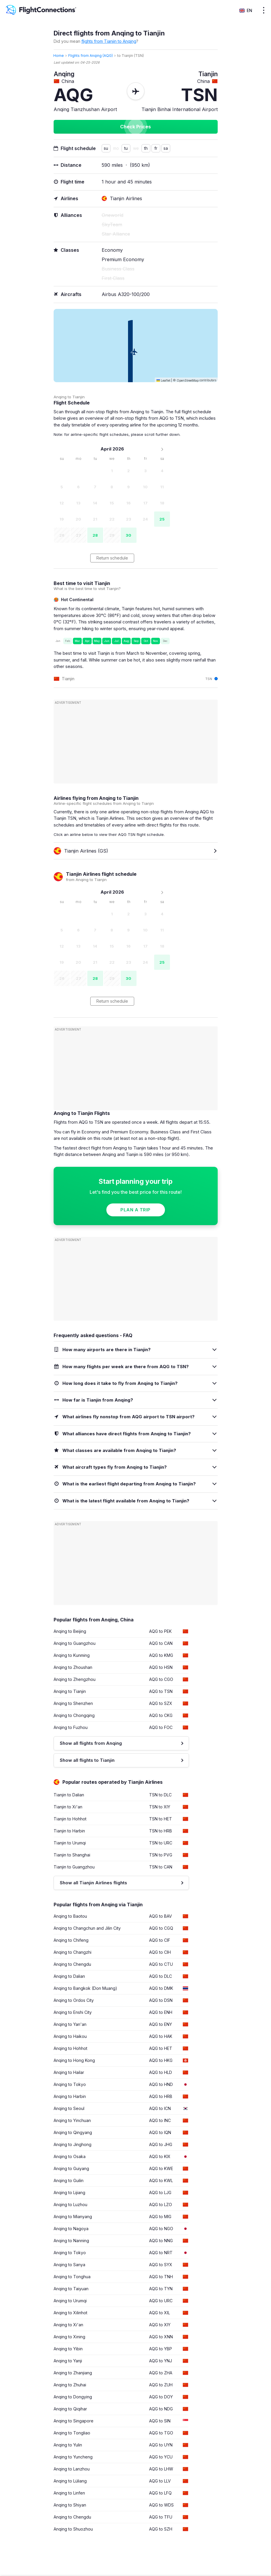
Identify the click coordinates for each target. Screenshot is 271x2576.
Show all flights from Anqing (91, 1743)
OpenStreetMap (188, 380)
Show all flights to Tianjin (87, 1760)
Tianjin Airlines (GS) (81, 851)
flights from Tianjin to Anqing (108, 41)
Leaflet (163, 380)
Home (58, 55)
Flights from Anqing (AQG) (90, 55)
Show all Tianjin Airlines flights (93, 1882)
